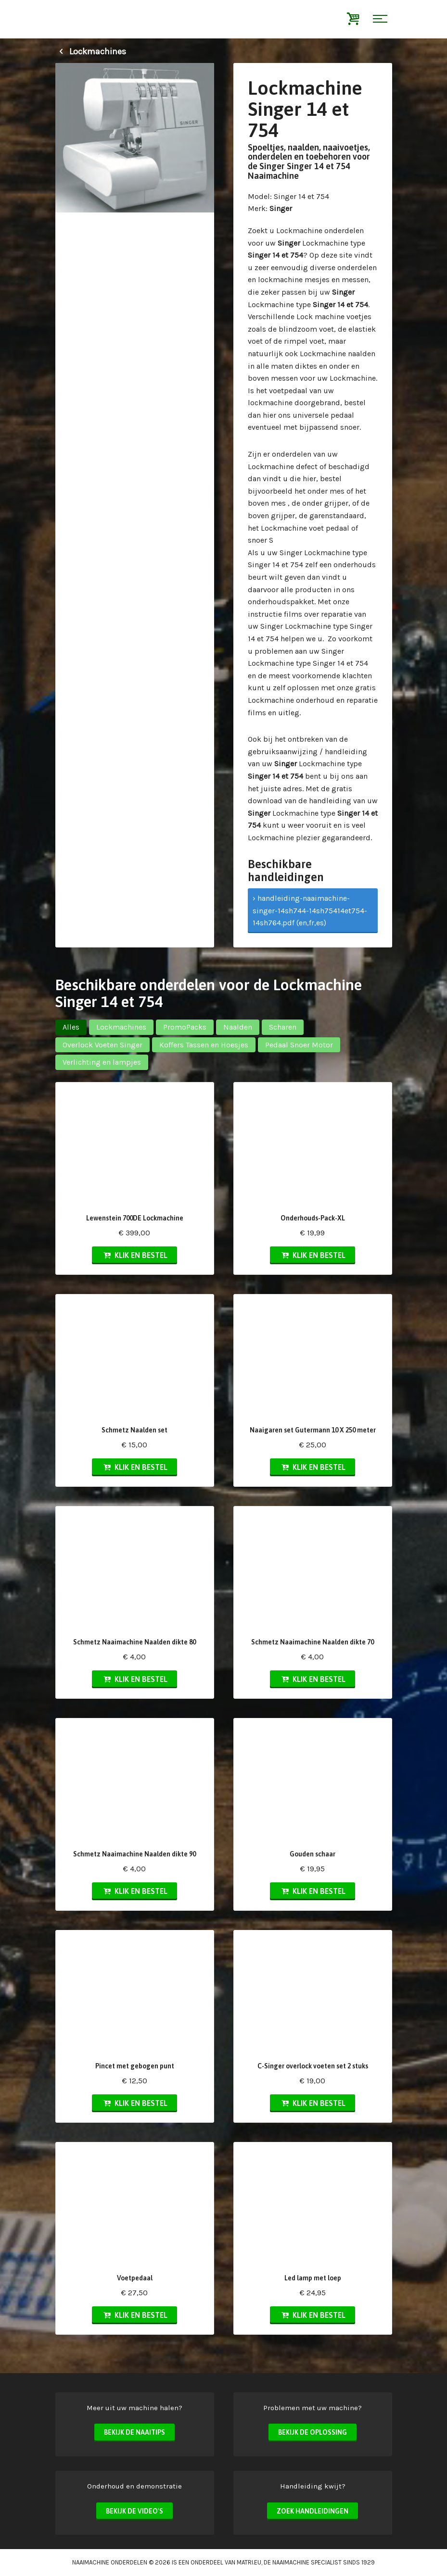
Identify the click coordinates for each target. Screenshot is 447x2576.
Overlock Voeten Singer (102, 1044)
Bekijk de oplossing (312, 2432)
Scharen (282, 1027)
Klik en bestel (134, 1255)
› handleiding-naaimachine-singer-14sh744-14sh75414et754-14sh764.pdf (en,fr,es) (310, 910)
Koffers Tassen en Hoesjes (203, 1044)
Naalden (237, 1027)
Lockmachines (90, 51)
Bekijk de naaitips (134, 2432)
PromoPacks (184, 1027)
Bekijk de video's (134, 2511)
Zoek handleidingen (312, 2511)
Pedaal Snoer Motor (299, 1044)
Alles (71, 1027)
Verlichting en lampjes (102, 1062)
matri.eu (249, 2562)
